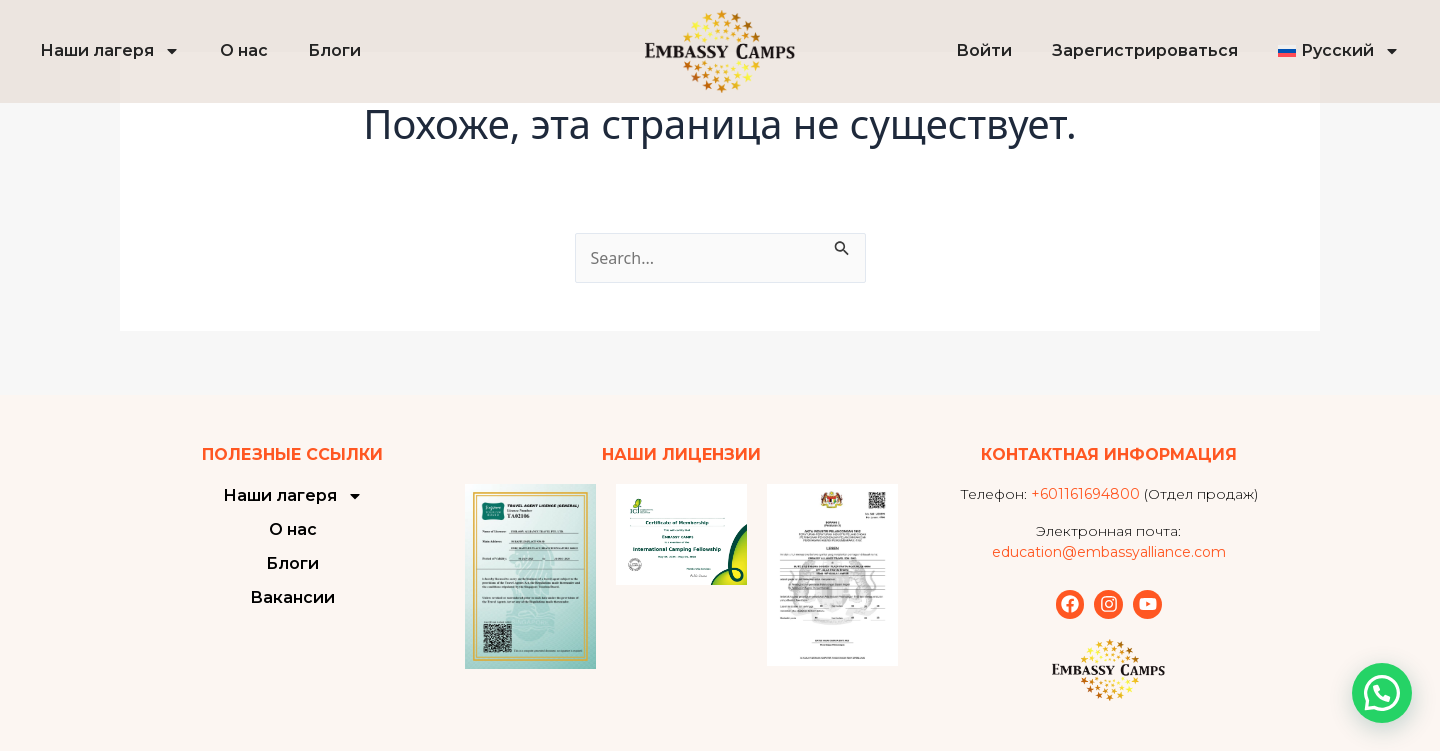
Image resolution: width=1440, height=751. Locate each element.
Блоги (334, 50)
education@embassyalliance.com (1109, 552)
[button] (1382, 693)
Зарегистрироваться (1145, 50)
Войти (984, 50)
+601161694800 (1085, 494)
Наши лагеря (110, 51)
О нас (244, 50)
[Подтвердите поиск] (842, 245)
